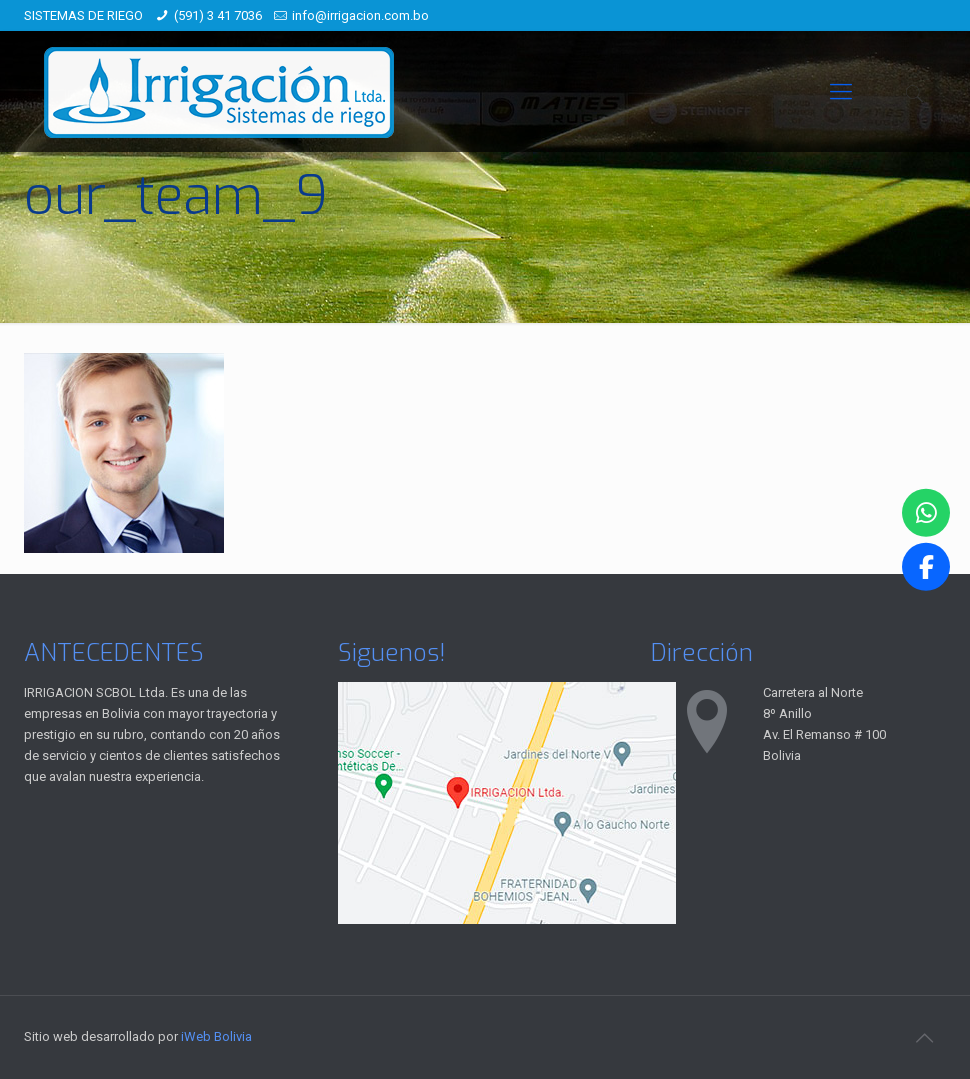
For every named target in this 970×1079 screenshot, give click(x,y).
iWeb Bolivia (216, 1036)
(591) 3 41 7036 (218, 15)
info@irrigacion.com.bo (360, 15)
